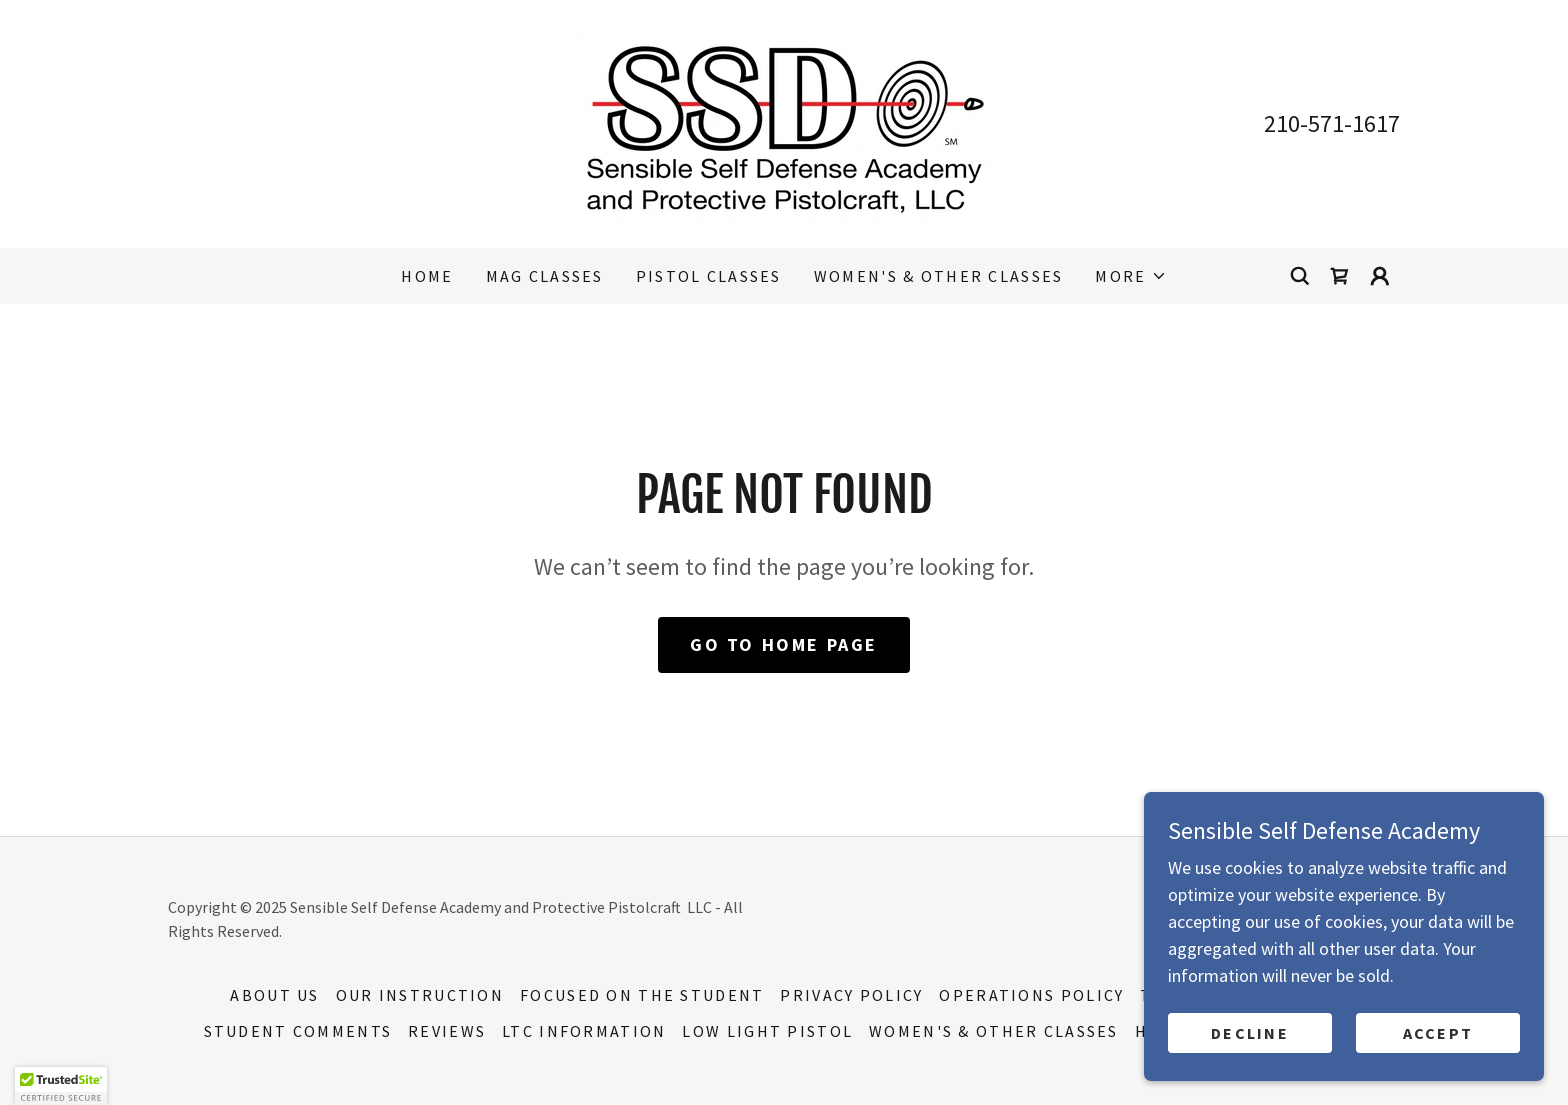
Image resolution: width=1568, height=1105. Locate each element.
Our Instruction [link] (420, 995)
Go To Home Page (784, 644)
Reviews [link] (447, 1031)
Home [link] (427, 276)
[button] (1130, 276)
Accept (1438, 1033)
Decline (1250, 1033)
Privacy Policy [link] (851, 995)
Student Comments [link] (298, 1031)
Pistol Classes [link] (709, 276)
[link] (784, 121)
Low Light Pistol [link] (767, 1031)
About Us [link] (274, 995)
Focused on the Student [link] (642, 995)
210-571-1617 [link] (1332, 123)
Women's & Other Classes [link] (939, 276)
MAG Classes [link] (545, 276)
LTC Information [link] (584, 1031)
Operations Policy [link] (1031, 995)
